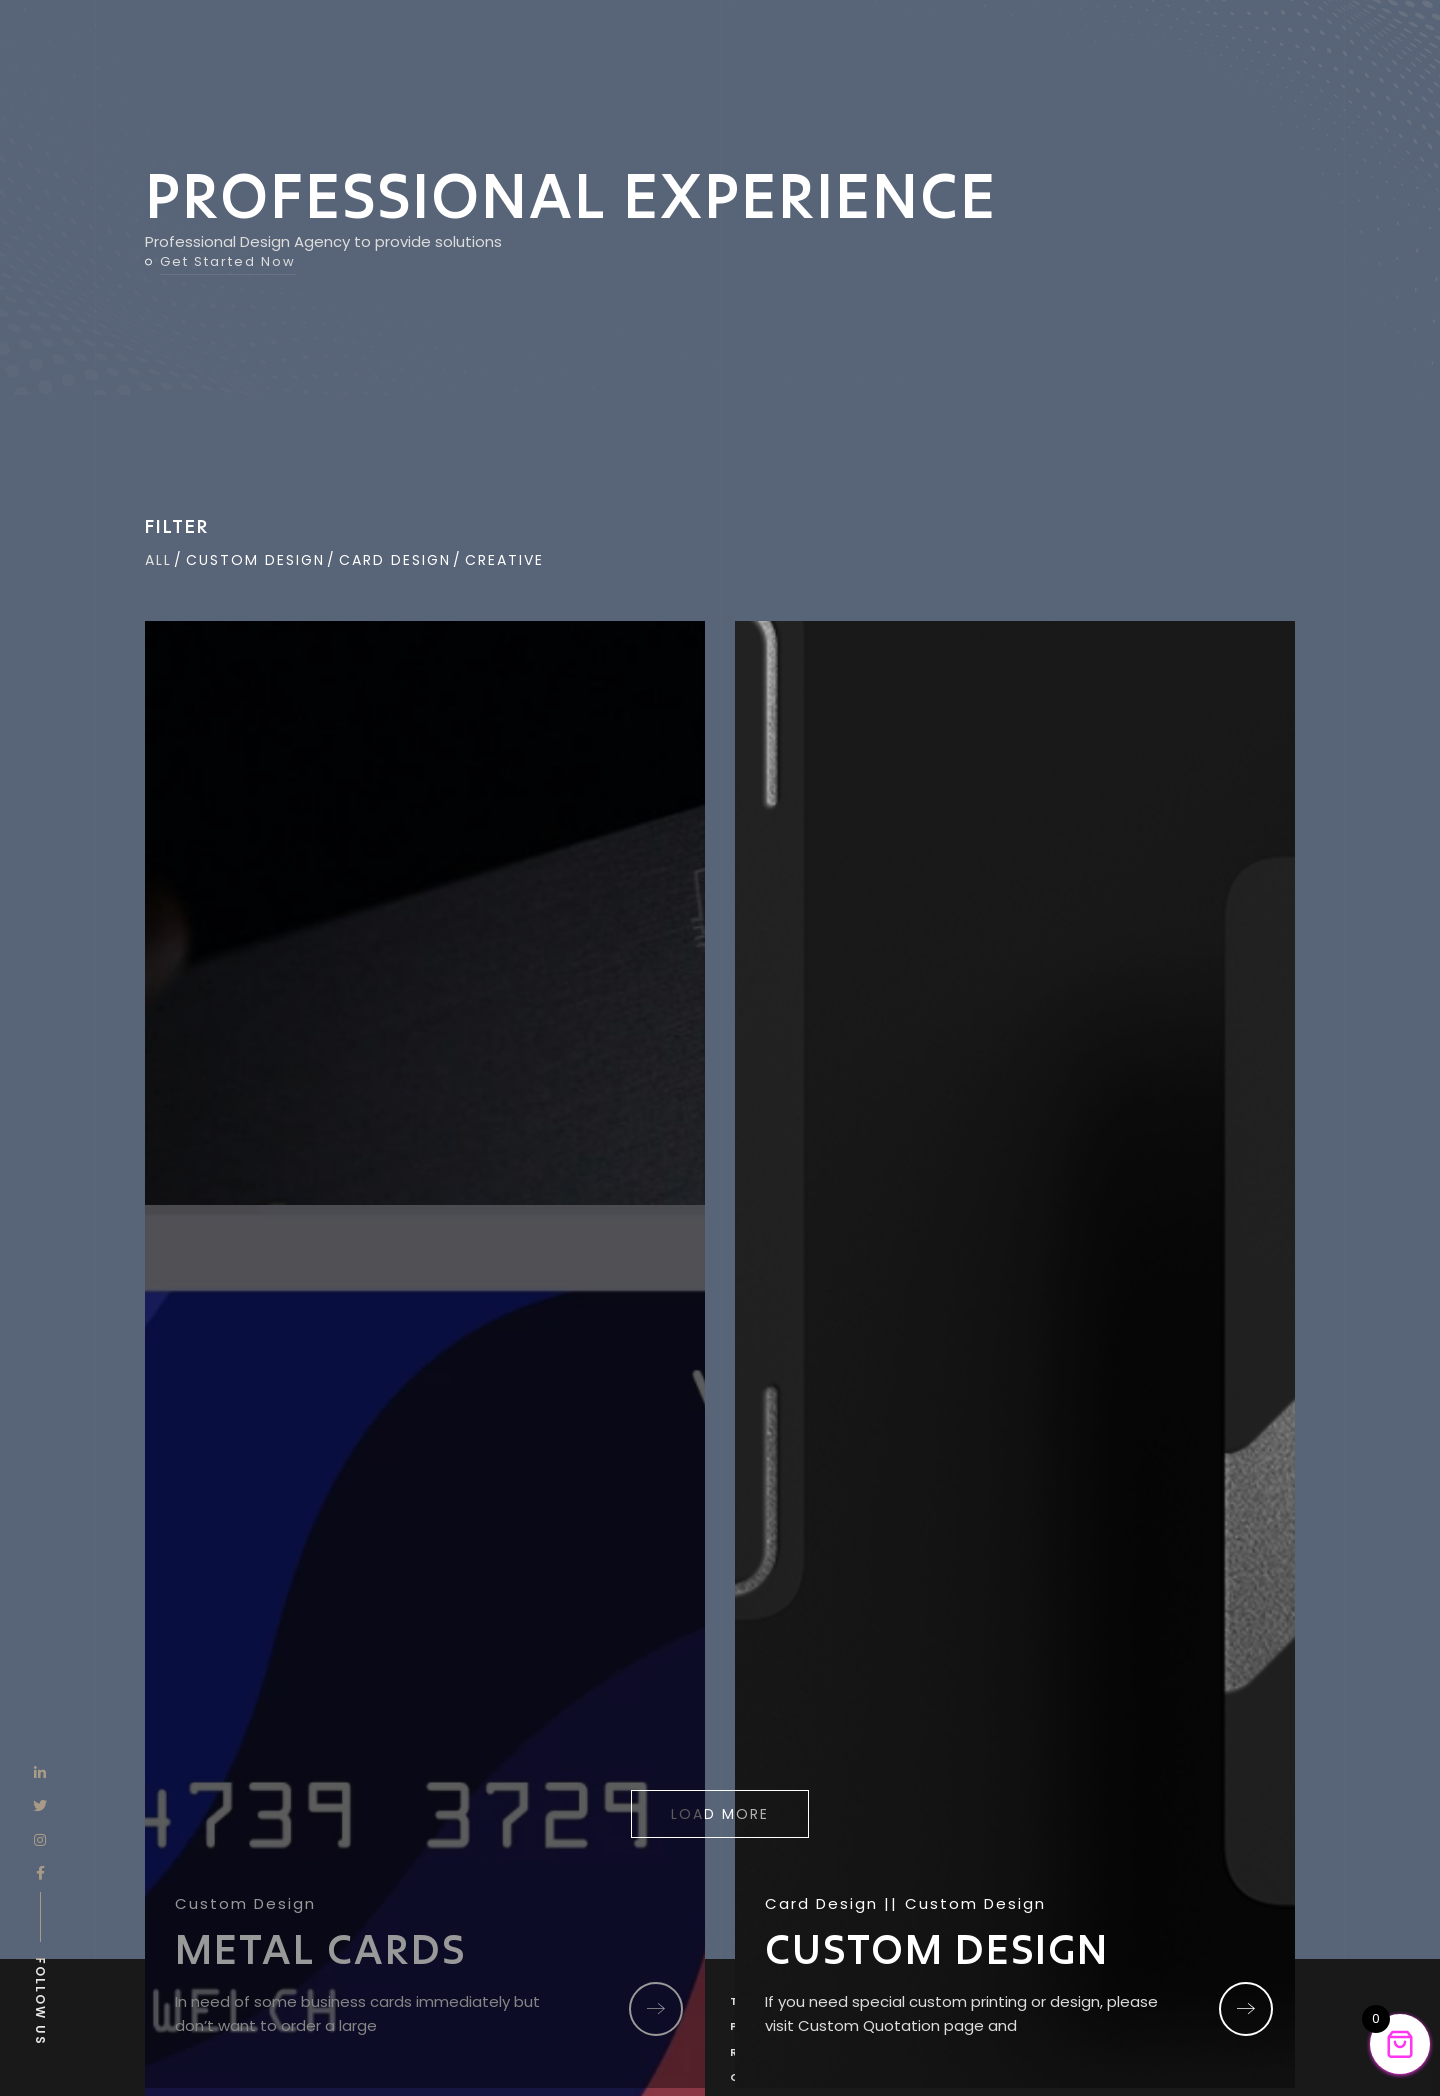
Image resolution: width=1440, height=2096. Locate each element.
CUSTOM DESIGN (937, 1949)
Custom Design (255, 560)
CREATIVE (504, 560)
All (158, 560)
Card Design (395, 560)
